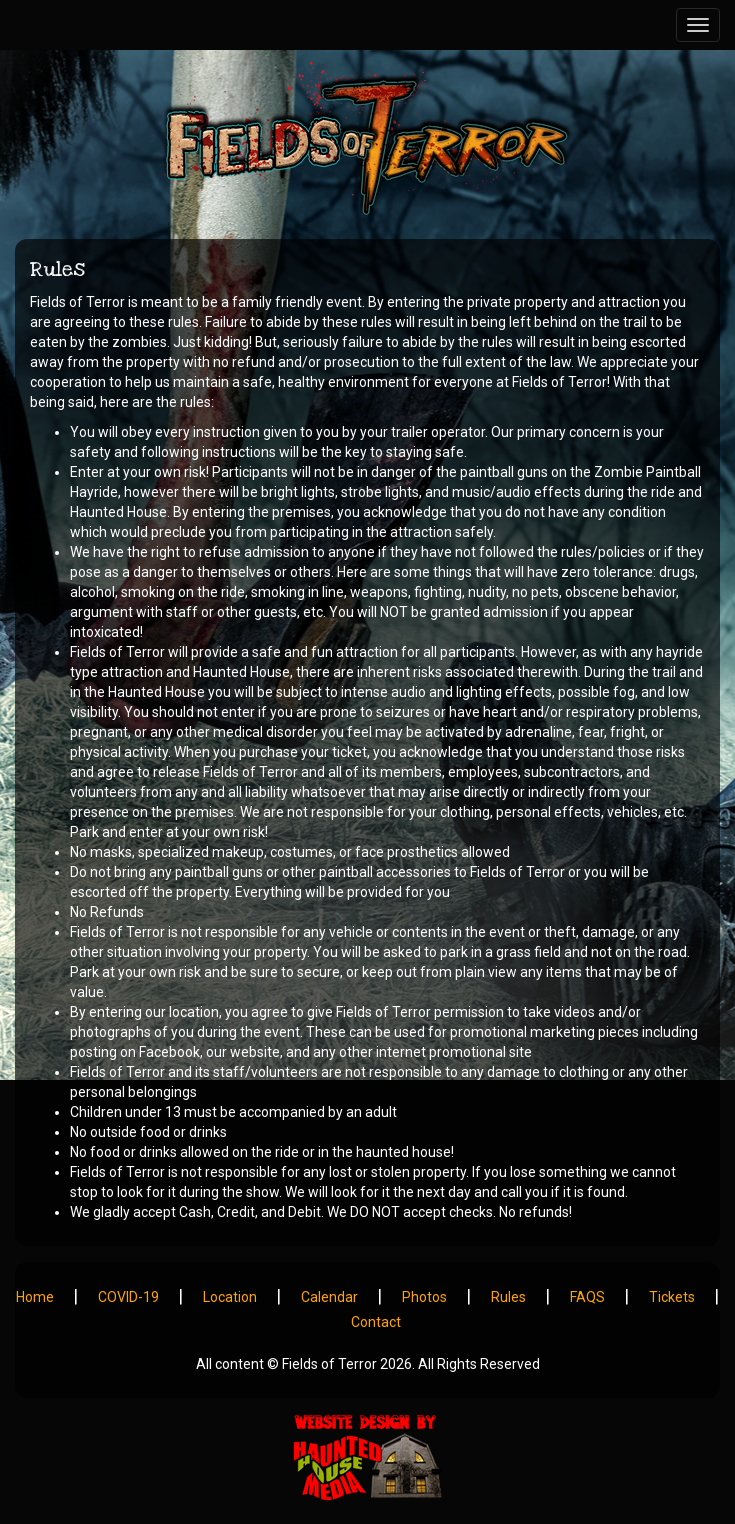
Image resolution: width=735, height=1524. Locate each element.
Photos (424, 1297)
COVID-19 (128, 1297)
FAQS (587, 1297)
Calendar (329, 1297)
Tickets (672, 1297)
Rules (508, 1297)
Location (230, 1297)
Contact (376, 1322)
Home (35, 1297)
